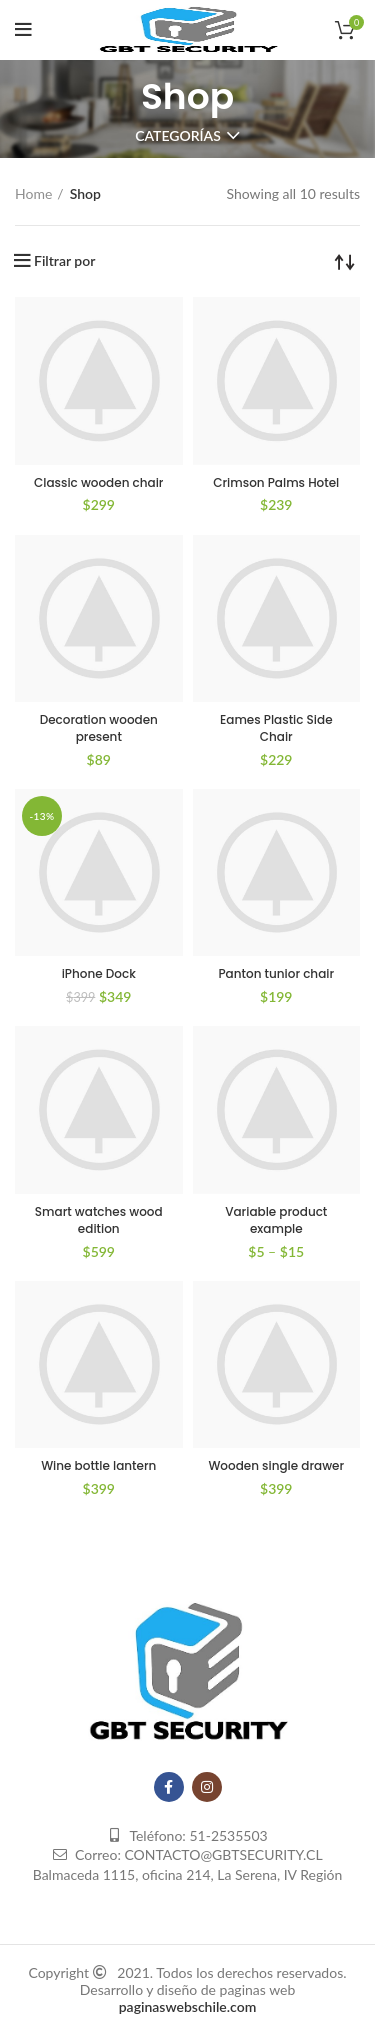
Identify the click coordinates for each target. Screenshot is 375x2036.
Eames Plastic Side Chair (276, 728)
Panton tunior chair (276, 973)
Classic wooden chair (98, 482)
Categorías (178, 136)
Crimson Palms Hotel (276, 482)
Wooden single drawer (276, 1465)
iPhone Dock (99, 973)
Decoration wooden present (99, 728)
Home (33, 193)
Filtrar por (64, 261)
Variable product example (276, 1220)
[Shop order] (345, 261)
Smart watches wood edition (99, 1220)
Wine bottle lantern (98, 1465)
